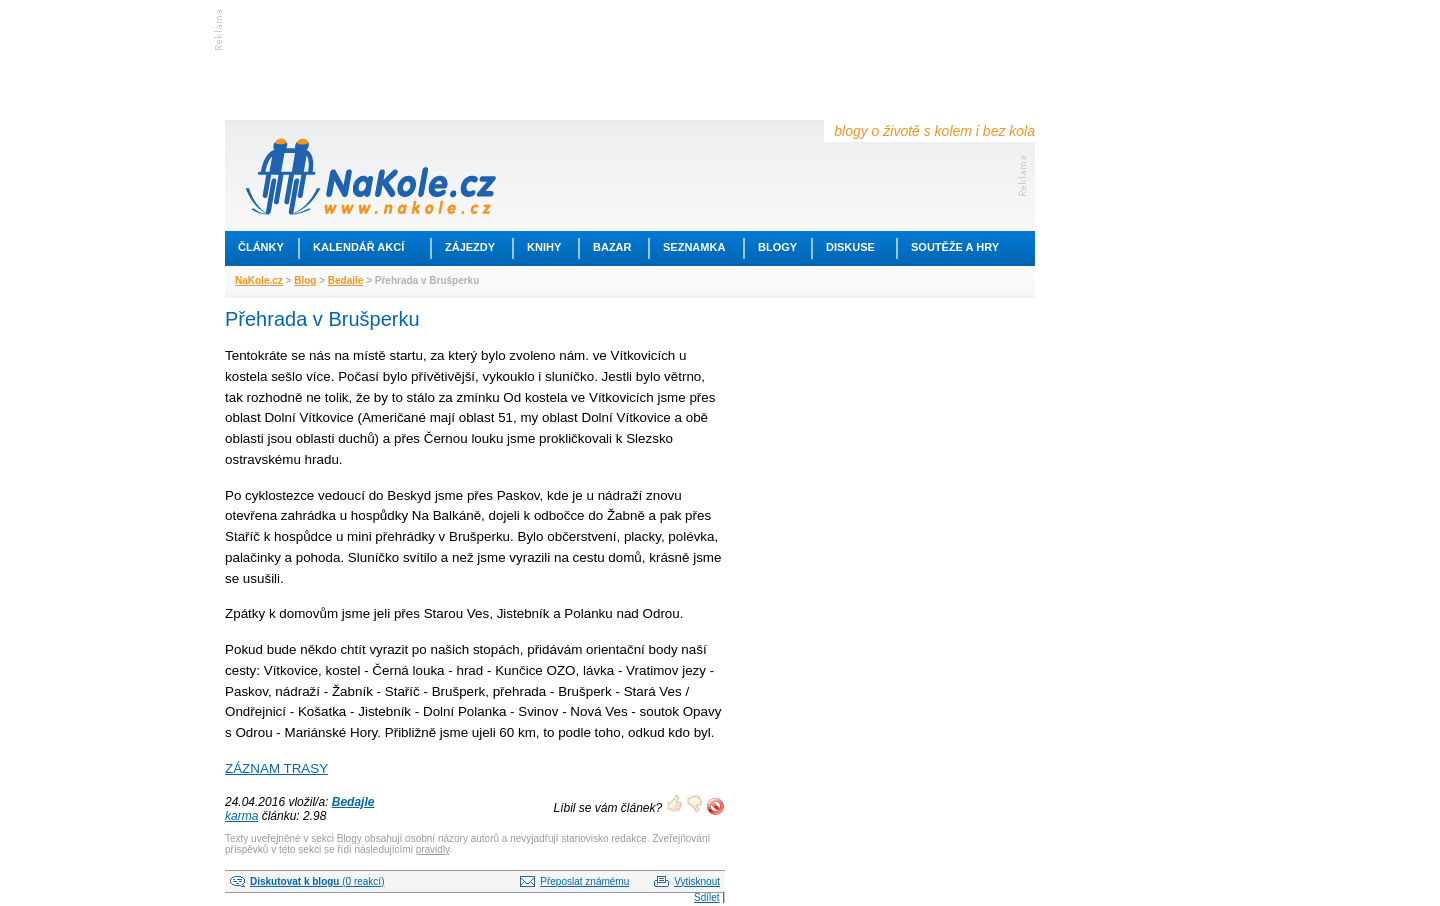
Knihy (544, 247)
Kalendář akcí (358, 247)
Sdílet (707, 897)
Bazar (612, 247)
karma (241, 816)
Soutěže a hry (955, 247)
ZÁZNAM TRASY (276, 768)
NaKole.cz (259, 280)
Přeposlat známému (584, 881)
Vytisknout (697, 881)
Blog (305, 280)
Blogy (777, 247)
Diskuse (850, 247)
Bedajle (346, 280)
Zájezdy (470, 247)
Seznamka (694, 247)
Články (261, 247)
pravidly (433, 849)
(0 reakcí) (317, 881)
